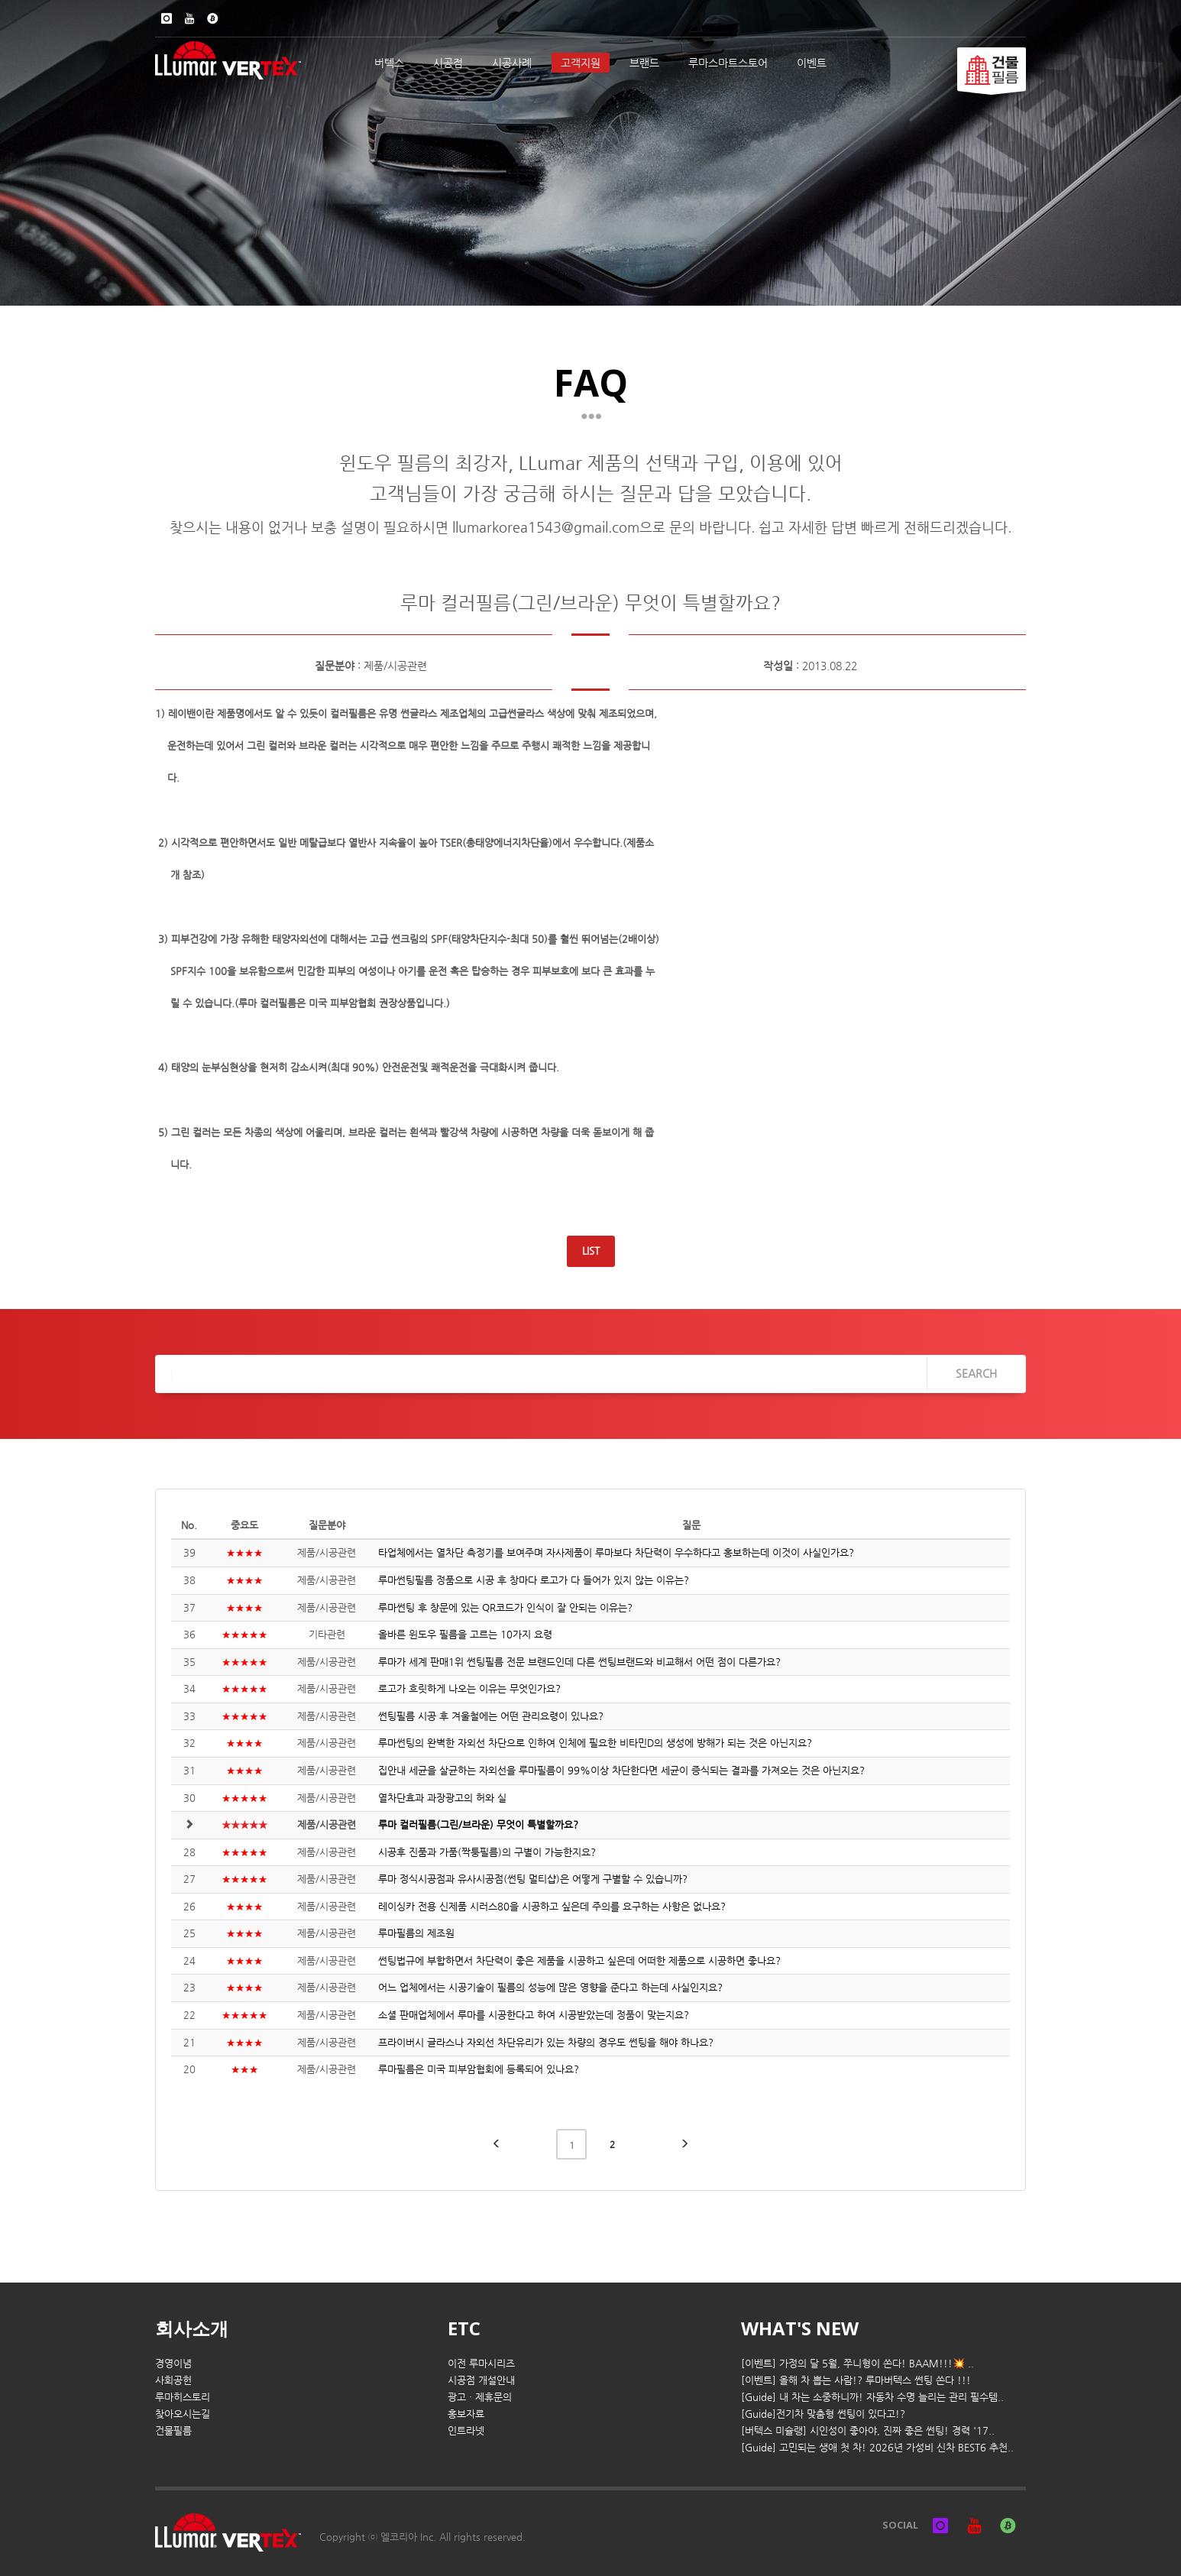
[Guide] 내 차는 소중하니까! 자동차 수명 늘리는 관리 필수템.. (872, 2397)
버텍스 (389, 63)
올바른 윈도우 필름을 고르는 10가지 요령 (465, 1634)
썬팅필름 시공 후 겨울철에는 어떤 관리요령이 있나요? (490, 1716)
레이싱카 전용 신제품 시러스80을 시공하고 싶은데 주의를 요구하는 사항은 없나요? (552, 1906)
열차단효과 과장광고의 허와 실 (442, 1797)
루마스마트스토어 (728, 63)
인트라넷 (466, 2430)
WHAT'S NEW (800, 2328)
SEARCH (976, 1373)
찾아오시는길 (182, 2413)
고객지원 (580, 63)
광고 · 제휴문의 (480, 2397)
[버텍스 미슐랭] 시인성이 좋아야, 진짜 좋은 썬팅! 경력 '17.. (868, 2430)
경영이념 (173, 2363)
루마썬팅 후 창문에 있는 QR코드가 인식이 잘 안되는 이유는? (505, 1607)
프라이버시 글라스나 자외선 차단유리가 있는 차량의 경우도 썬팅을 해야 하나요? (545, 2042)
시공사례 (512, 63)
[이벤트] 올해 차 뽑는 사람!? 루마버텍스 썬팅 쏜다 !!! (856, 2380)
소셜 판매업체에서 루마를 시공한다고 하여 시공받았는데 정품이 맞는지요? (533, 2014)
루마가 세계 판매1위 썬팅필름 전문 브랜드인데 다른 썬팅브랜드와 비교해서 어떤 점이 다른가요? (579, 1661)
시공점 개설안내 (481, 2380)
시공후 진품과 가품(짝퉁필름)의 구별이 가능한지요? (487, 1852)
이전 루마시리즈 (481, 2363)
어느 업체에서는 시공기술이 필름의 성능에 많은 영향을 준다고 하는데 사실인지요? (550, 1987)
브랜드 (644, 63)
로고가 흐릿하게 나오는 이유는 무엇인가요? (469, 1688)
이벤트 (812, 63)
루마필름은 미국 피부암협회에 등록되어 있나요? (478, 2069)
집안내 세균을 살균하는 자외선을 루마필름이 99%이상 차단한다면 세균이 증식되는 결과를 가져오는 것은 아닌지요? (621, 1770)
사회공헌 (173, 2380)
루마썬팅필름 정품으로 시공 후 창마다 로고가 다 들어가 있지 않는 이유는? (533, 1580)
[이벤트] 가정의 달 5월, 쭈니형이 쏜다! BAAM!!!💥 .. (857, 2363)
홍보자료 (466, 2413)
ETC (464, 2328)
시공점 (448, 63)
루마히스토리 (182, 2397)
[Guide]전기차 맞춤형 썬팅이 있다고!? (823, 2413)
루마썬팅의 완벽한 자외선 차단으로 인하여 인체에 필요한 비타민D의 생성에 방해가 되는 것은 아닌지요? (595, 1742)
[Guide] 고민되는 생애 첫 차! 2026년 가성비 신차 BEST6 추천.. (877, 2447)
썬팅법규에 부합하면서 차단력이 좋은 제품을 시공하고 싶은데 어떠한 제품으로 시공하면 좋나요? (579, 1960)
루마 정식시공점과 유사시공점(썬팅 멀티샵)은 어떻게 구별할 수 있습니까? (533, 1878)
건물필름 (173, 2430)
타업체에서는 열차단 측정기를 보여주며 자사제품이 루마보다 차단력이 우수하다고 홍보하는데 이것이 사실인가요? (616, 1552)
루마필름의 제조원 (416, 1933)
